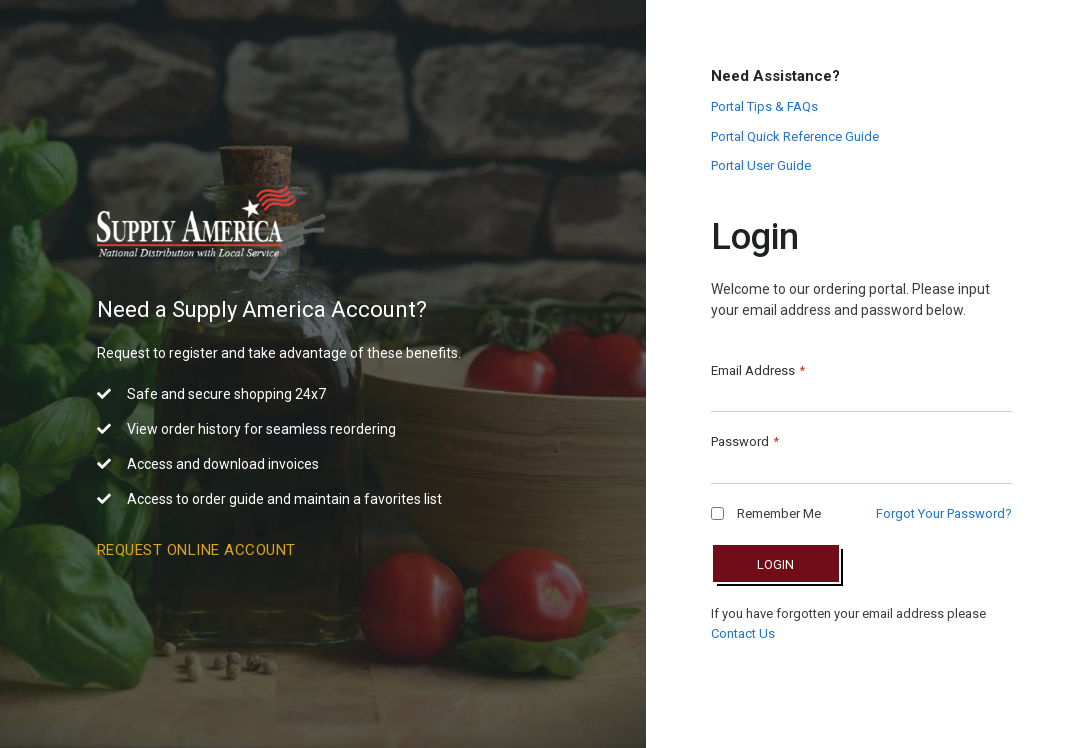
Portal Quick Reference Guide (795, 136)
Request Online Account (196, 550)
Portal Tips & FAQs (764, 106)
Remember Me (766, 513)
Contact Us (743, 633)
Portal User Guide (761, 165)
